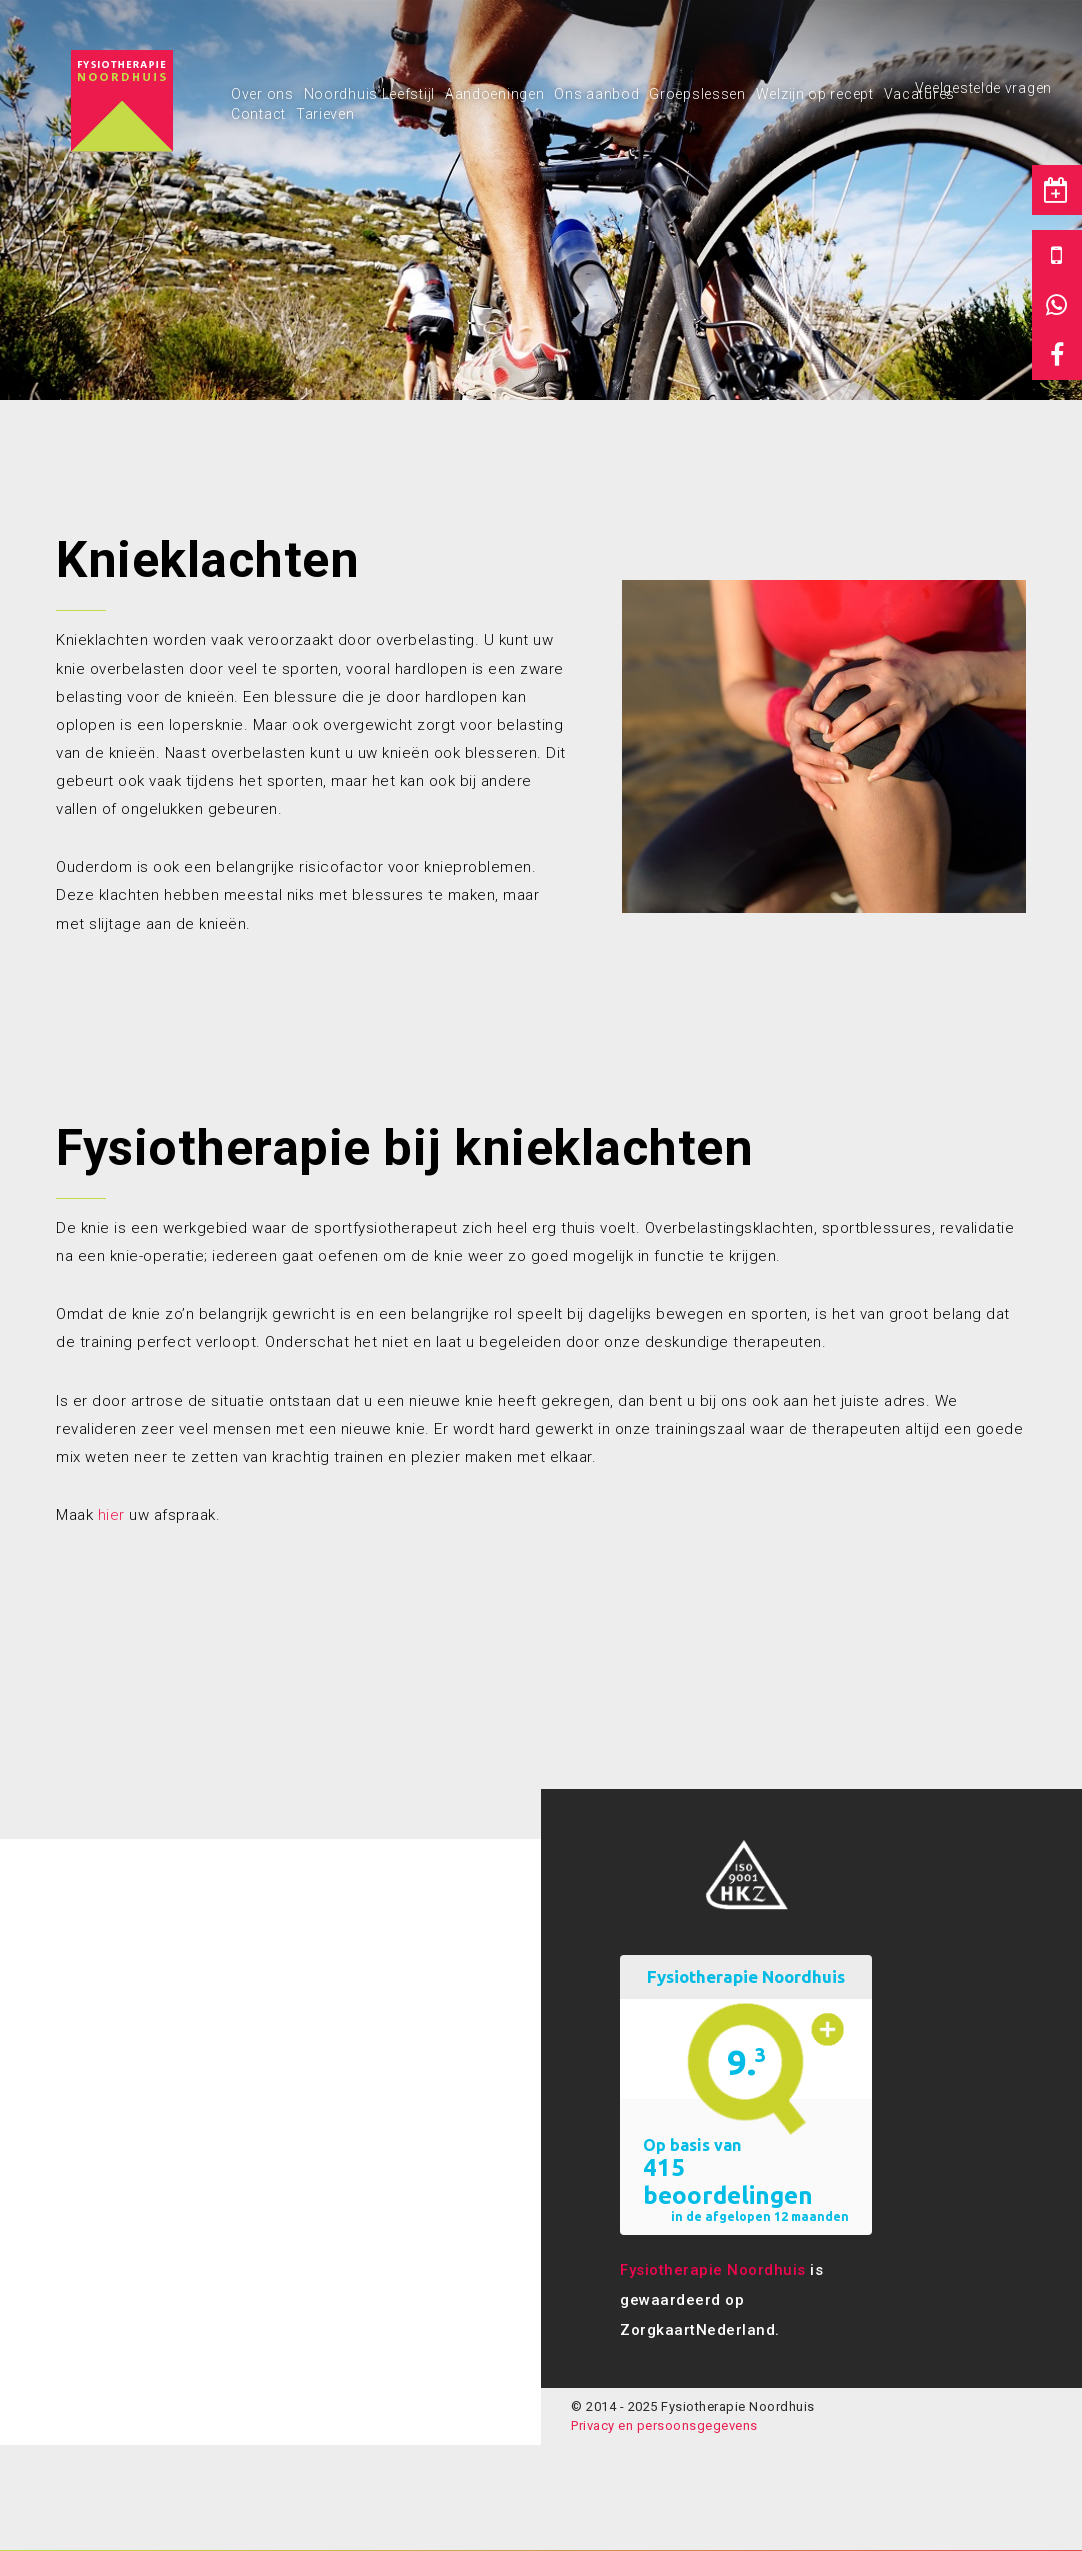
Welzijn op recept (815, 94)
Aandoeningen (494, 94)
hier (111, 1515)
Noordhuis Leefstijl (369, 94)
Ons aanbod (596, 94)
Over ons (262, 94)
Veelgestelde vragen (983, 88)
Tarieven (325, 114)
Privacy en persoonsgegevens (664, 2425)
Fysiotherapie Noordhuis (713, 2270)
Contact (258, 114)
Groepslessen (697, 94)
